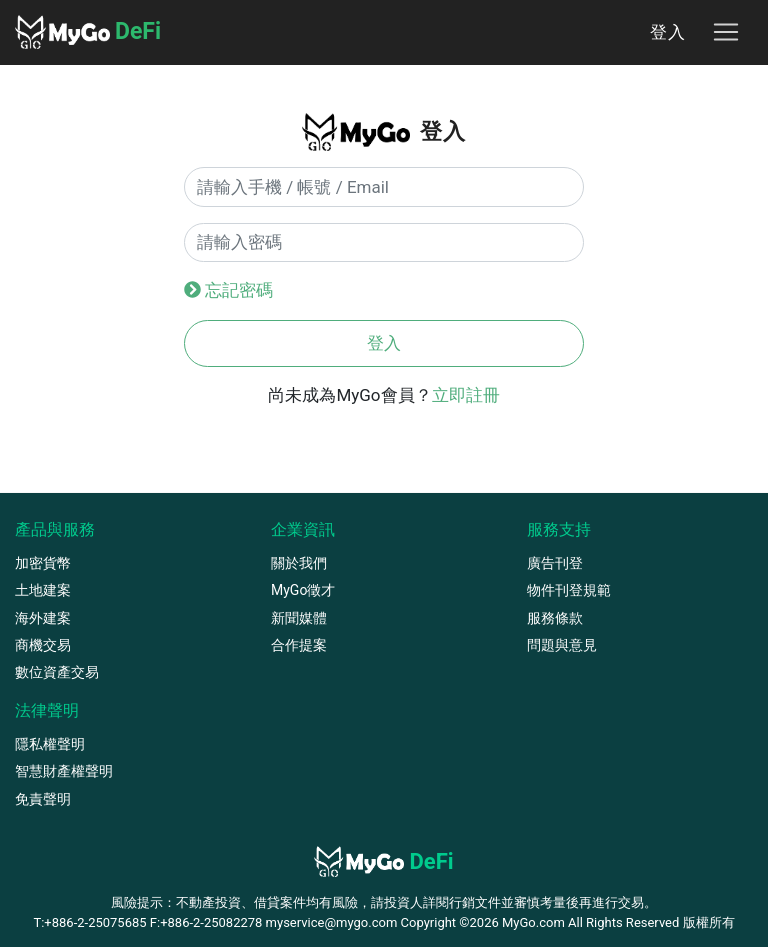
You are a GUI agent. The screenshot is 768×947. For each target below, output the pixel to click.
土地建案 (43, 590)
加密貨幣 (43, 563)
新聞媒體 (299, 618)
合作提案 (299, 645)
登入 (668, 32)
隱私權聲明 (50, 744)
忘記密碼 (239, 290)
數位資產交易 (57, 672)
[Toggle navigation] (726, 32)
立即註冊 (466, 395)
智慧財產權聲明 (64, 771)
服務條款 (555, 618)
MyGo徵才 (303, 590)
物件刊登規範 (569, 590)
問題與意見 (562, 645)
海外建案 (43, 618)
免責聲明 (43, 799)
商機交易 (43, 645)
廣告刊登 (555, 563)
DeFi (88, 32)
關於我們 (299, 563)
